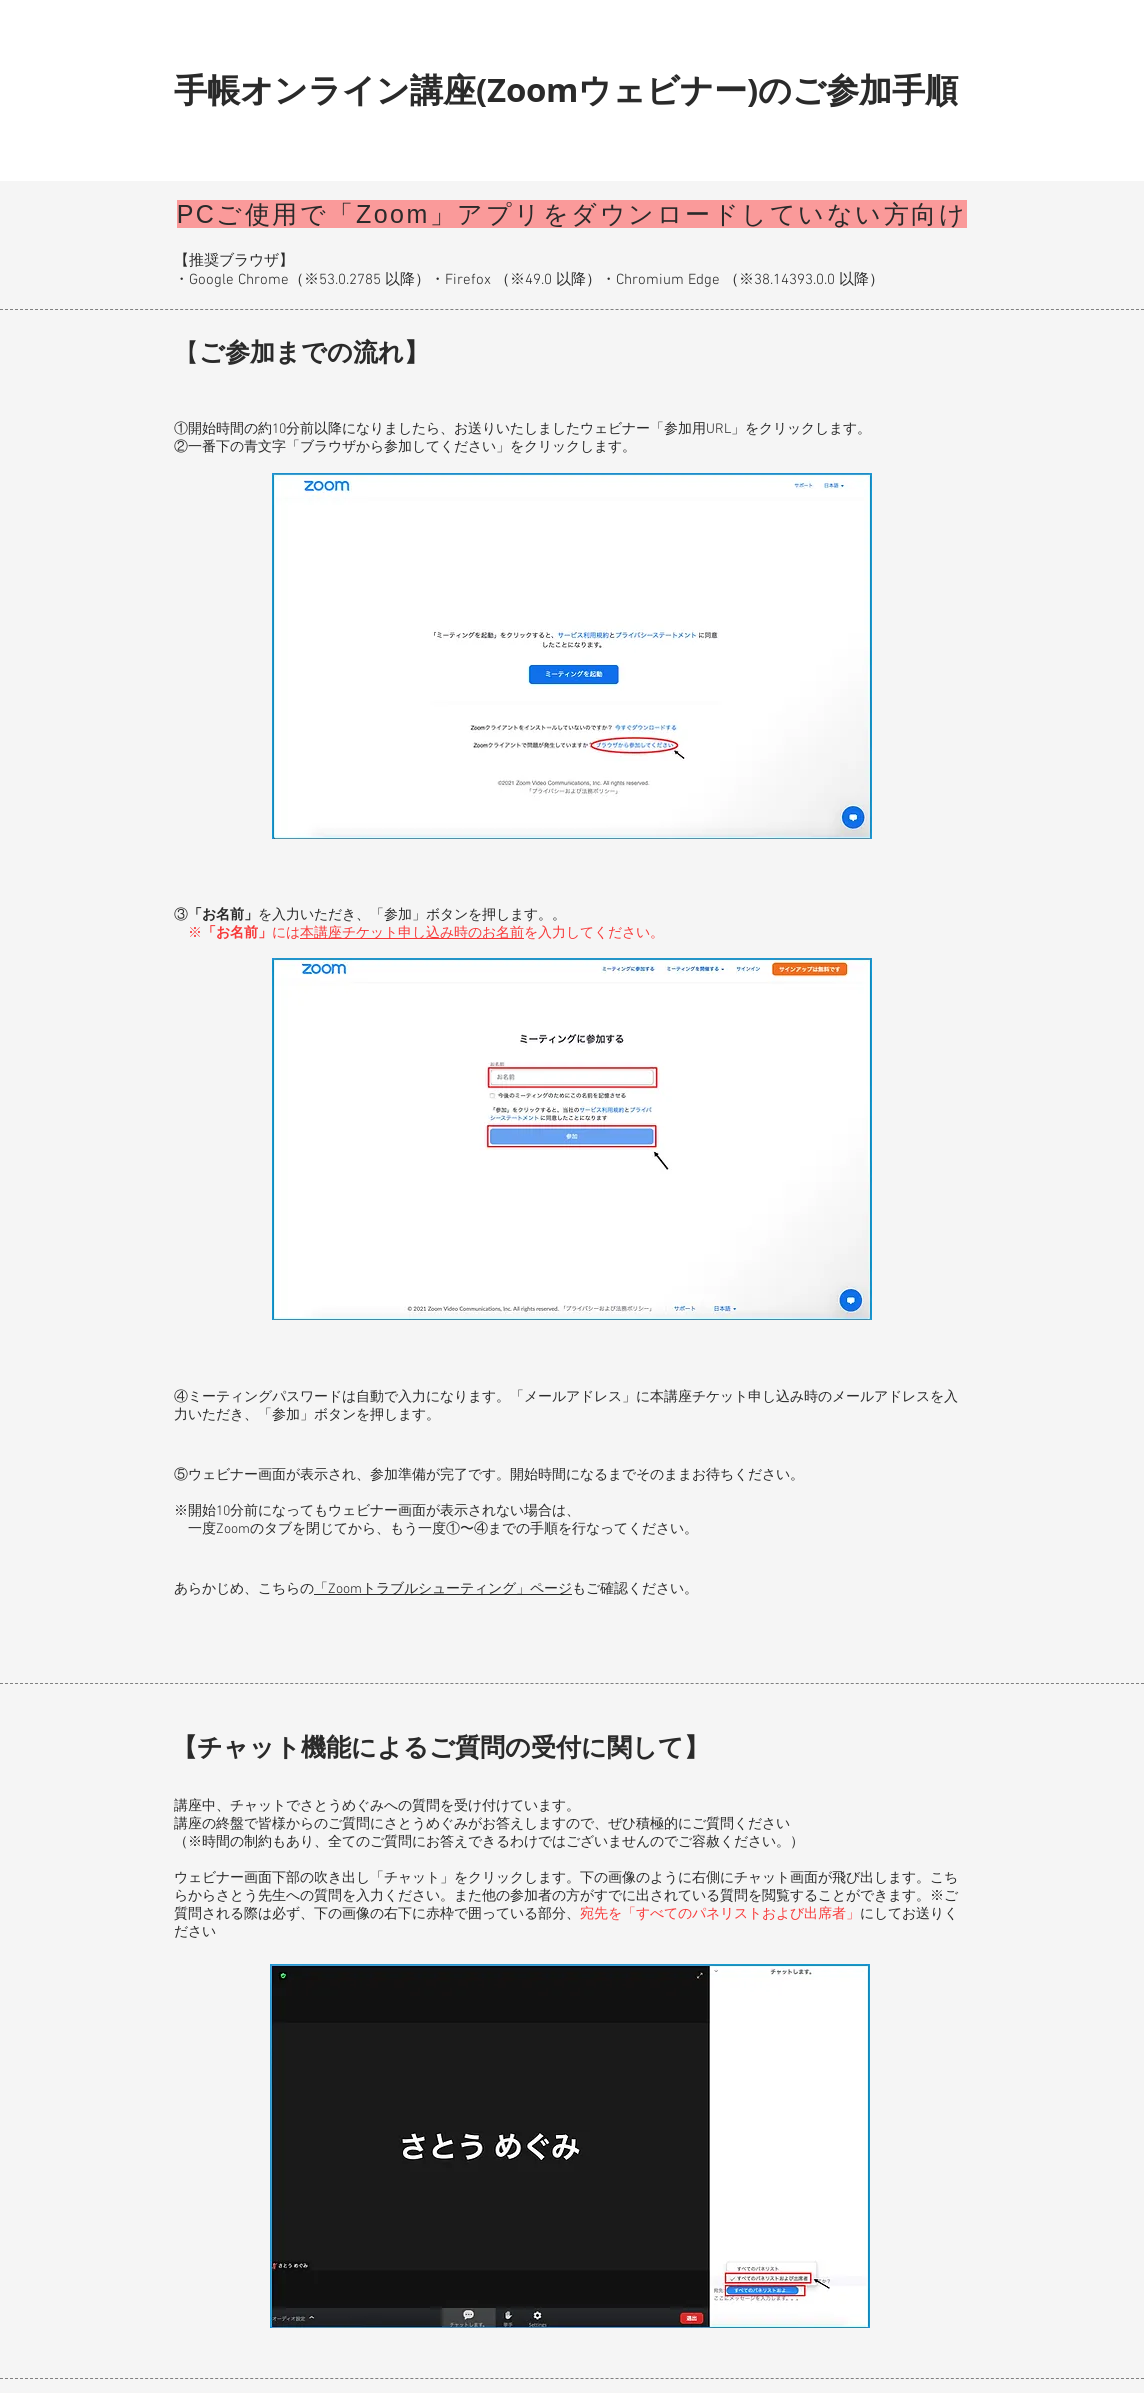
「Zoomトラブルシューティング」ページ (443, 1589)
